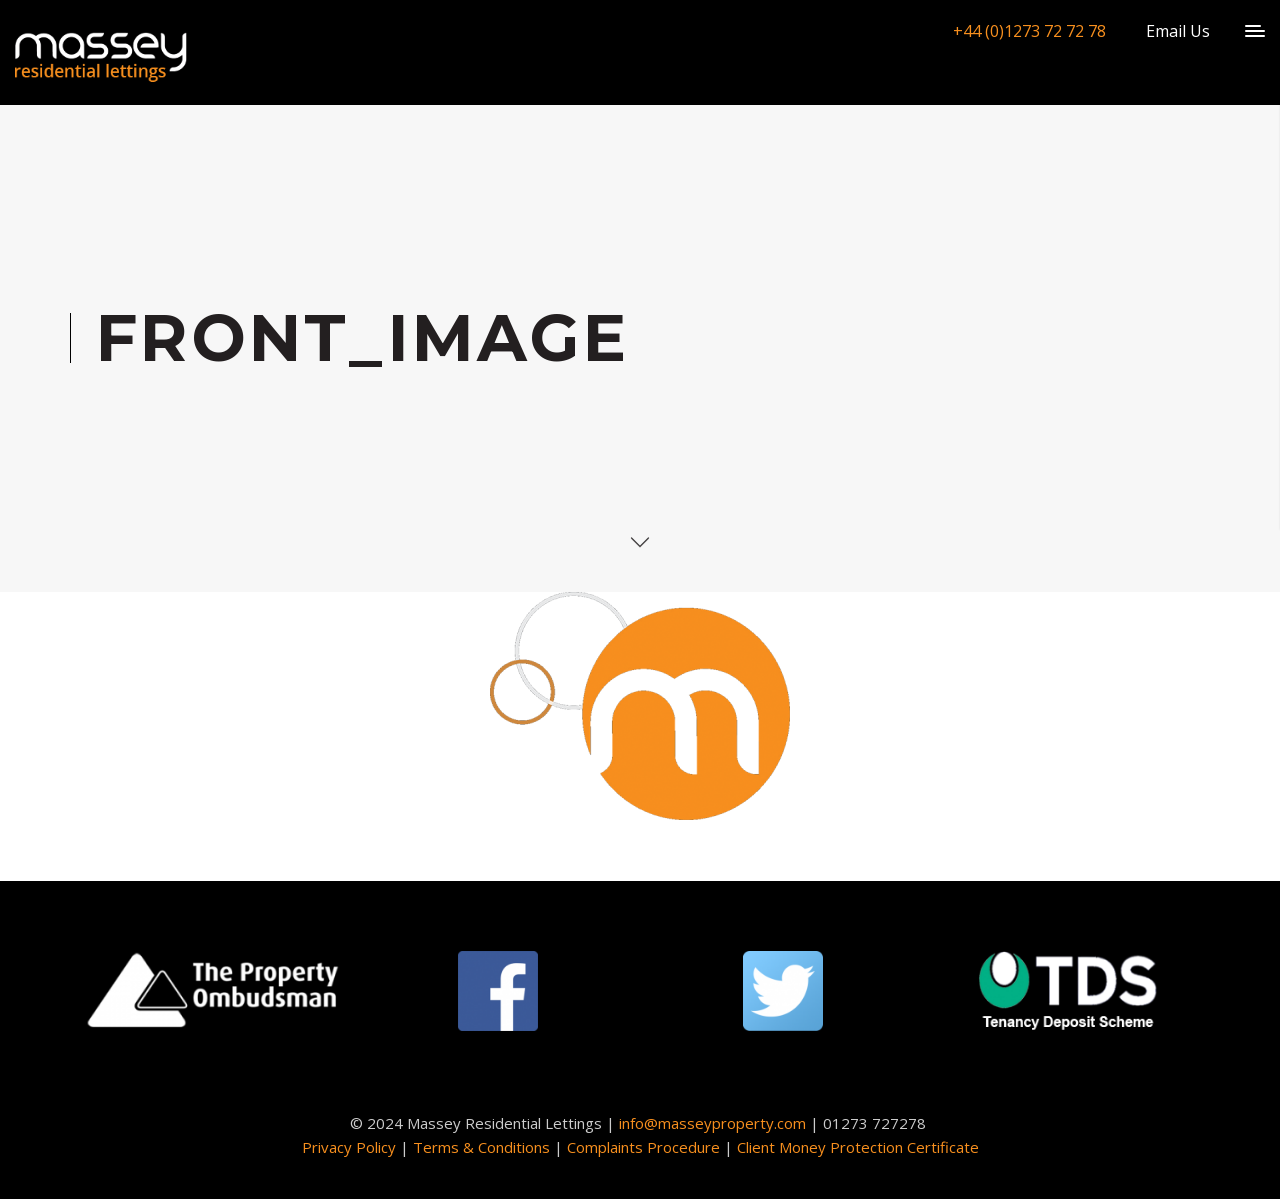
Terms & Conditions (481, 1147)
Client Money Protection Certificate (858, 1147)
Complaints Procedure (643, 1147)
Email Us (1178, 31)
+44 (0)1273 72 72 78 (1029, 31)
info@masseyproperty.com (712, 1123)
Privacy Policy (349, 1147)
